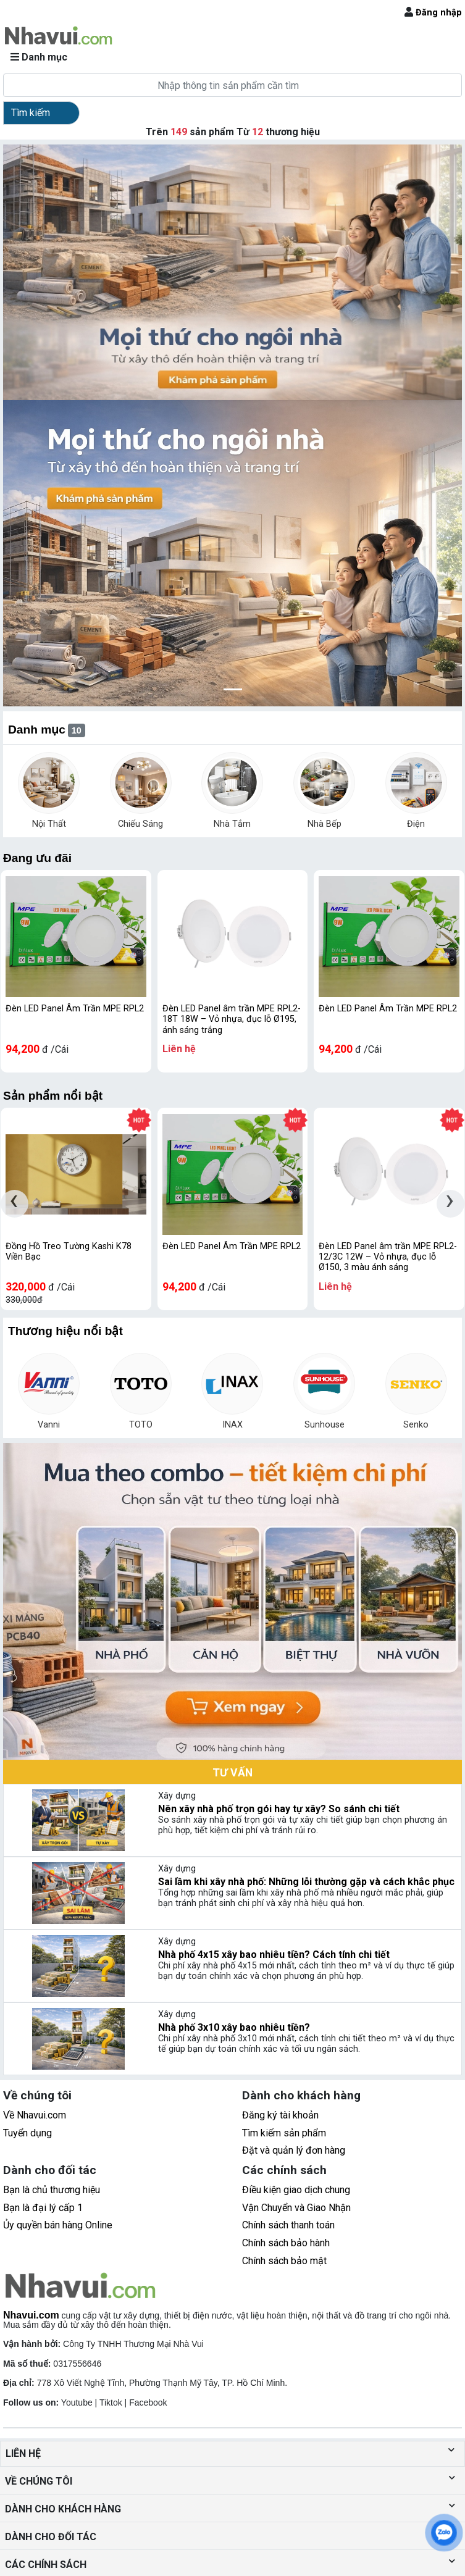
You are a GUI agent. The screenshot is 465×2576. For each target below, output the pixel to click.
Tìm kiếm (30, 113)
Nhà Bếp (324, 824)
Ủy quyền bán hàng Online (57, 2225)
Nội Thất (49, 824)
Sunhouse (324, 1425)
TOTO (141, 1425)
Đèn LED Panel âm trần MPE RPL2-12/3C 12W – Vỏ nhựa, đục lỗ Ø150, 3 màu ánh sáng (388, 1257)
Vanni (49, 1425)
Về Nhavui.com (34, 2115)
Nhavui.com (31, 2315)
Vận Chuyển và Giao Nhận (296, 2208)
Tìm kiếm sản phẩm (284, 2133)
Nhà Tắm (232, 824)
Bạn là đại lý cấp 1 (43, 2208)
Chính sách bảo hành (286, 2243)
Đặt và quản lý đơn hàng (293, 2150)
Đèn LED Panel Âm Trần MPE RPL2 (75, 1008)
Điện (416, 824)
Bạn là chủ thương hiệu (51, 2190)
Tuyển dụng (27, 2133)
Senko (416, 1425)
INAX (232, 1425)
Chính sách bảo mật (284, 2261)
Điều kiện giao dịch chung (296, 2190)
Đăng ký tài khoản (280, 2115)
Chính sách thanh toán (288, 2225)
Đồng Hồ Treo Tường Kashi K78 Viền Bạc (69, 1251)
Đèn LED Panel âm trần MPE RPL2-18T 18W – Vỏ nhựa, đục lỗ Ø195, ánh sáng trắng (231, 1019)
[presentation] (14, 1204)
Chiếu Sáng (140, 824)
